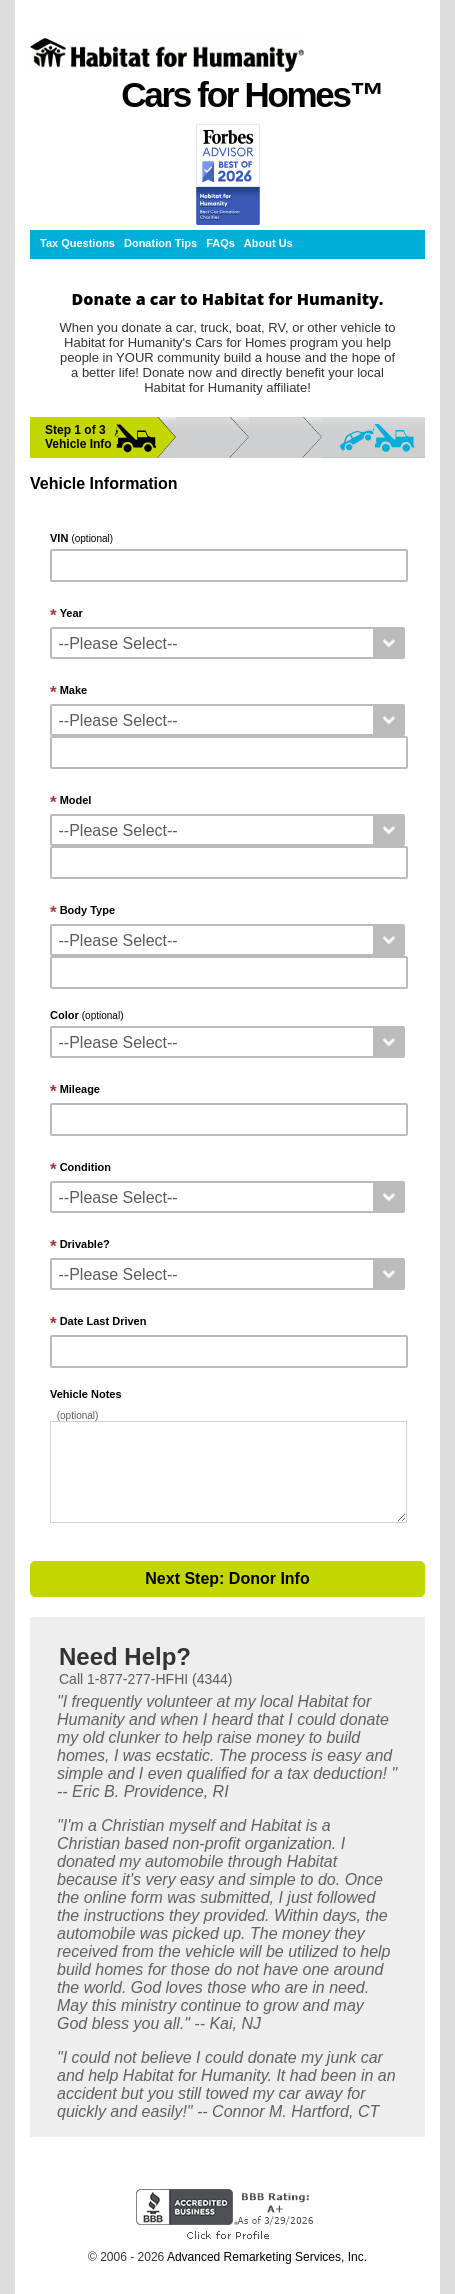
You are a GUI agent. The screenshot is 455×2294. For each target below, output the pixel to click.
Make (74, 690)
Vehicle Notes (86, 1394)
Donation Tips (160, 243)
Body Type (87, 910)
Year (71, 613)
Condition (85, 1167)
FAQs (220, 243)
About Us (268, 243)
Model (76, 800)
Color (86, 1015)
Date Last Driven (103, 1321)
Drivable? (85, 1244)
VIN (81, 538)
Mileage (80, 1089)
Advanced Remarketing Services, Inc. (267, 2257)
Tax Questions (77, 243)
